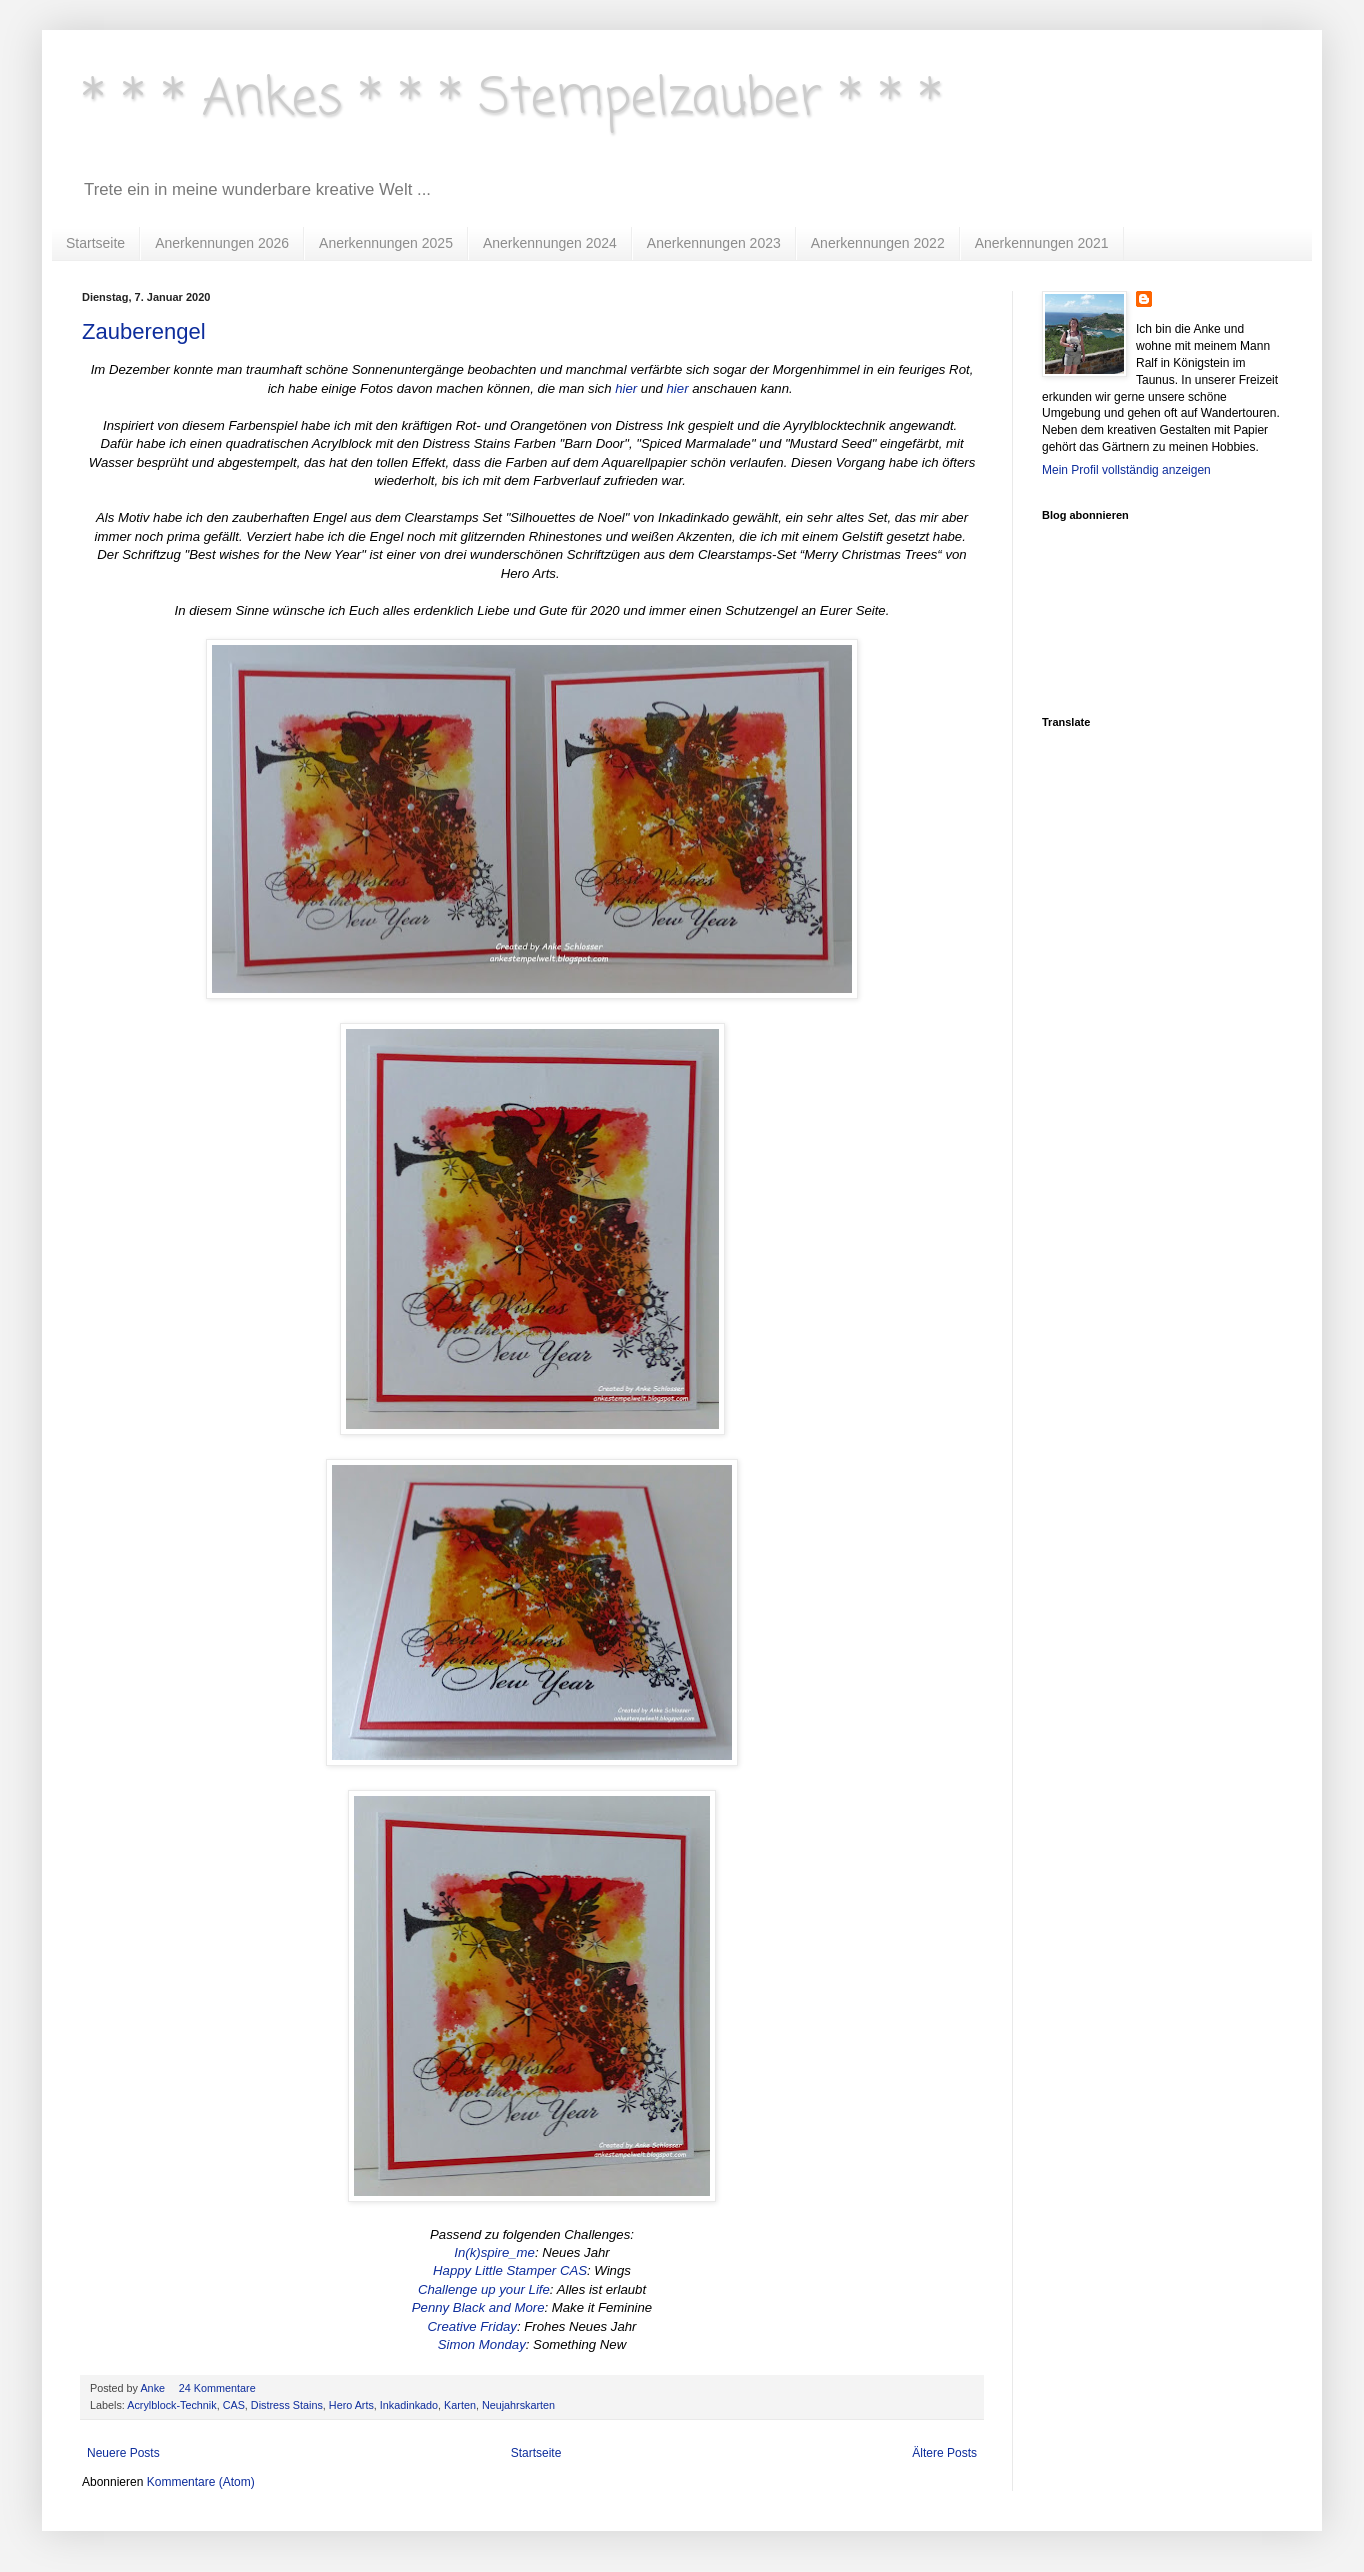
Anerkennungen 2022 (878, 243)
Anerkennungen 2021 (1042, 243)
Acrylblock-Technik (171, 2405)
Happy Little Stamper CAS (510, 2270)
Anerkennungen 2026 (222, 243)
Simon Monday (482, 2344)
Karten (460, 2405)
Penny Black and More (478, 2307)
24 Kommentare (219, 2388)
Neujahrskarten (518, 2405)
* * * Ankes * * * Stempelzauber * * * (512, 99)
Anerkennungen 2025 (386, 243)
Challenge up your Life (484, 2289)
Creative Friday (472, 2326)
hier (626, 388)
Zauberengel (144, 331)
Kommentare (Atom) (201, 2482)
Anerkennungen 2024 (550, 243)
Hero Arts (351, 2405)
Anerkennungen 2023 (714, 243)
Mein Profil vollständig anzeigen (1126, 470)
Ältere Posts (944, 2453)
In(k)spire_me (494, 2252)
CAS (234, 2405)
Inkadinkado (409, 2405)
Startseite (95, 243)
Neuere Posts (123, 2453)
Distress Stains (287, 2405)
